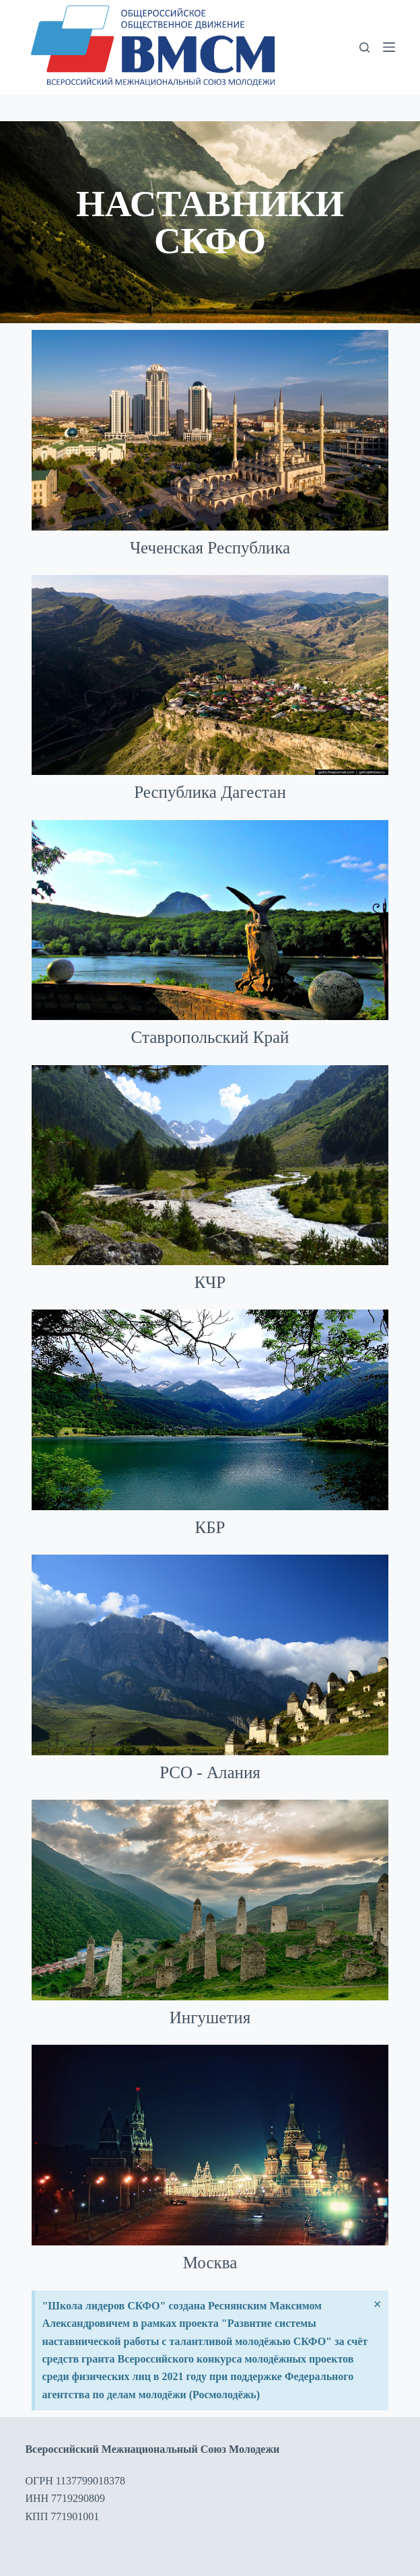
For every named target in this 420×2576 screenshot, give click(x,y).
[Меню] (389, 47)
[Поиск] (364, 47)
